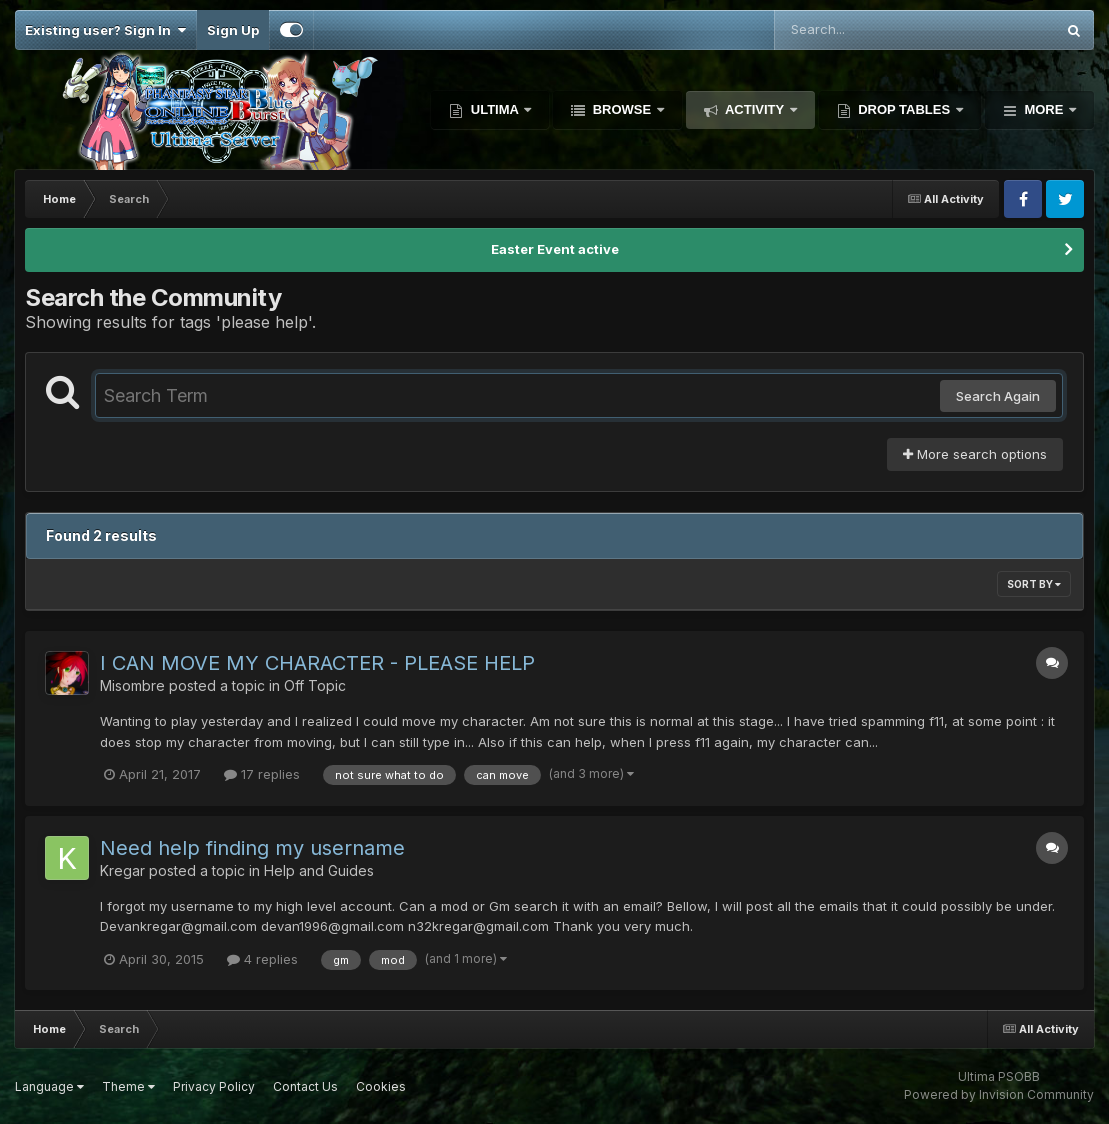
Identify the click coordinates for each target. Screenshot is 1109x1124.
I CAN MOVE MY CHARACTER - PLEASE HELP (317, 663)
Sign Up (233, 30)
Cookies (381, 1086)
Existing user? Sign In (105, 30)
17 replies (262, 774)
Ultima (494, 109)
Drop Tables (904, 109)
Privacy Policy (214, 1086)
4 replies (262, 959)
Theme (128, 1086)
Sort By (1034, 584)
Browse (622, 109)
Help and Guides (319, 870)
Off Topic (315, 685)
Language (49, 1086)
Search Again (998, 396)
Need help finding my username (252, 848)
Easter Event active (555, 249)
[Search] (860, 30)
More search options (975, 454)
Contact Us (305, 1086)
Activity (755, 109)
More (1044, 109)
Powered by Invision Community (999, 1094)
